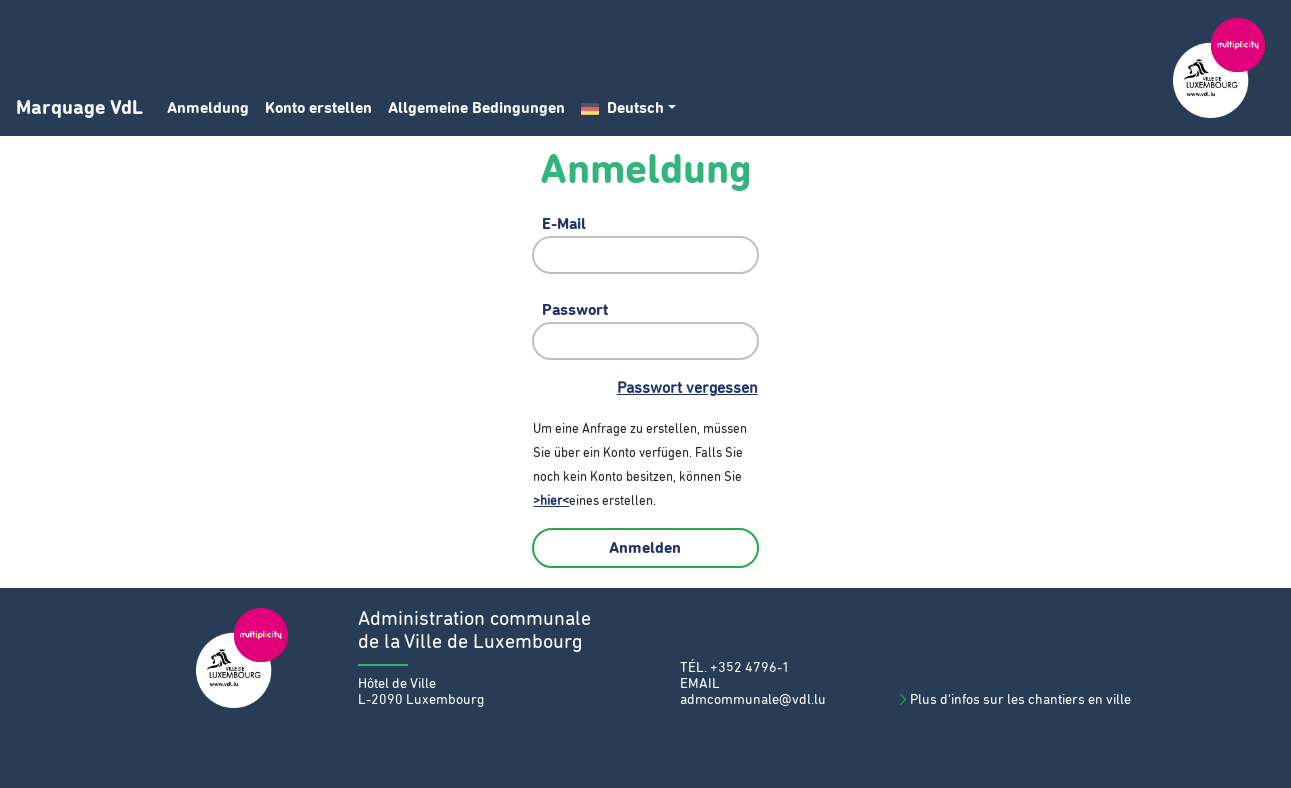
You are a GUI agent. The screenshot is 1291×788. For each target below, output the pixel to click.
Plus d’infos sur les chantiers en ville (1013, 700)
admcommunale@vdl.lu (753, 700)
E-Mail (564, 224)
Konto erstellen (318, 108)
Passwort (575, 310)
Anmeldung (208, 108)
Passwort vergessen (687, 388)
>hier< (551, 501)
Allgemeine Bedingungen (476, 108)
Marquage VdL (79, 108)
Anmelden (645, 548)
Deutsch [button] (622, 108)
